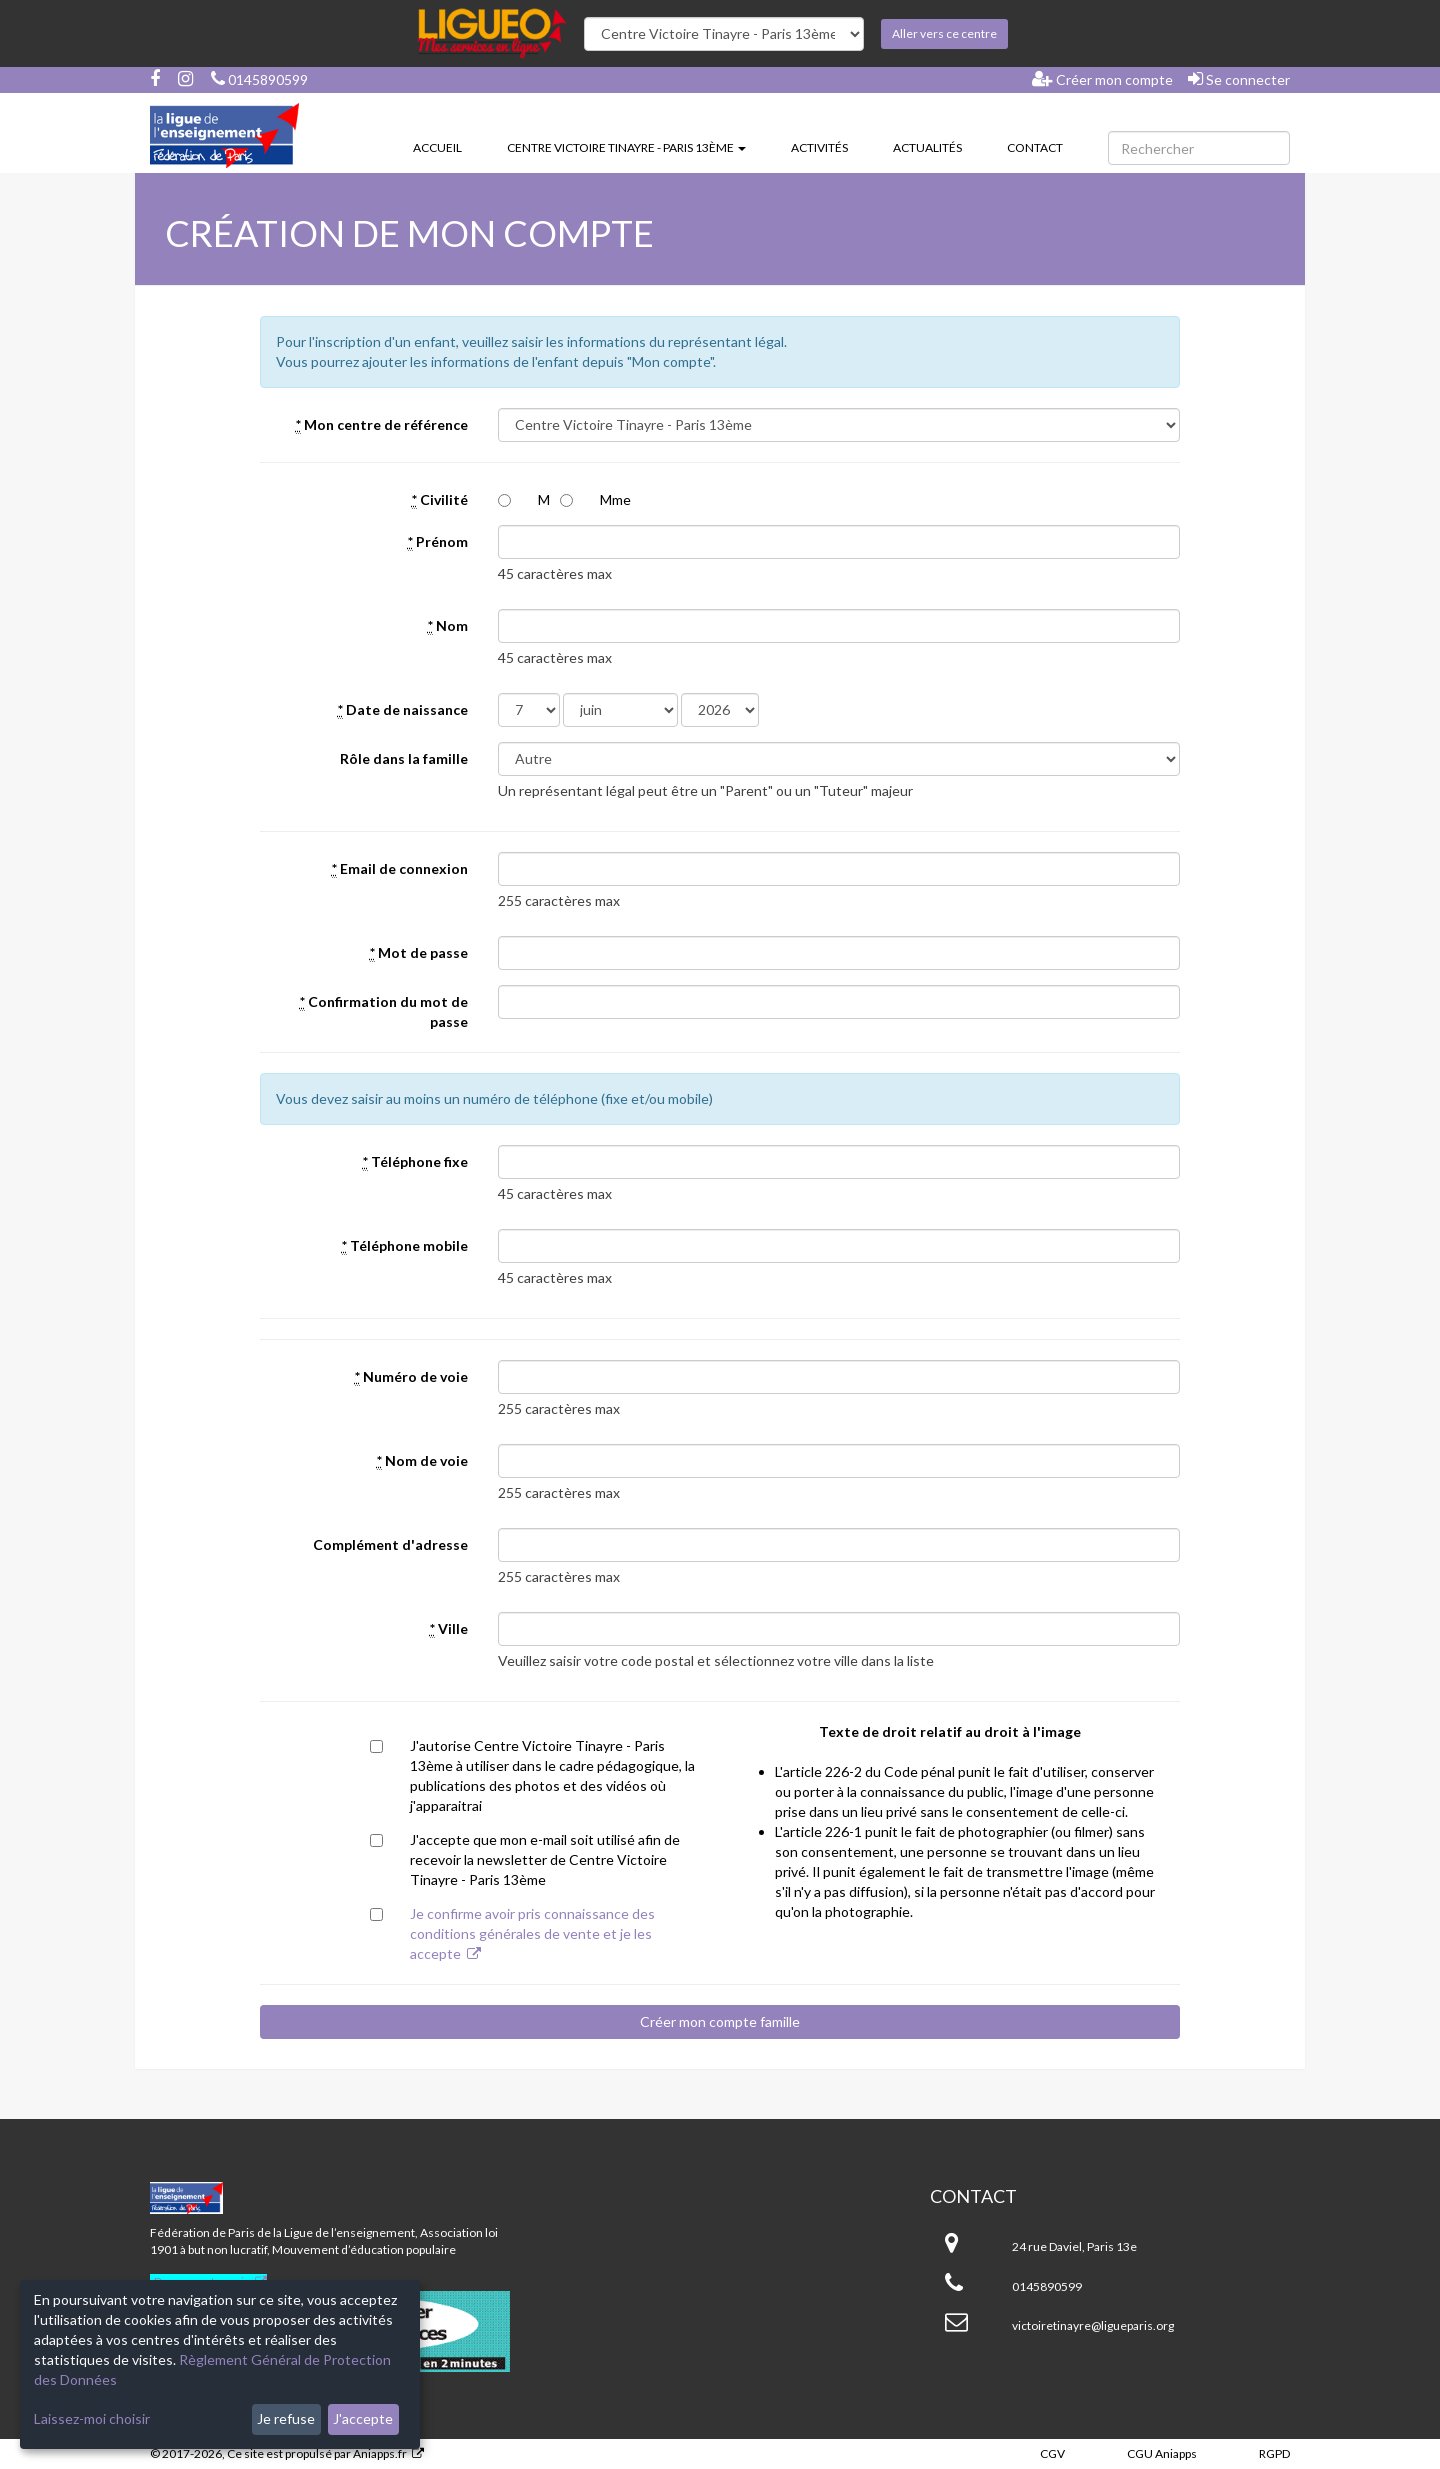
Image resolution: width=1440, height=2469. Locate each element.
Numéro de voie (411, 1377)
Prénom (438, 542)
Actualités (927, 147)
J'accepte (363, 2418)
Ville (449, 1629)
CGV (1052, 2453)
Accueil (437, 147)
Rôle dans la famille (404, 758)
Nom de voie (422, 1461)
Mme (615, 499)
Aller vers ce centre (944, 33)
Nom (448, 626)
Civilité (440, 500)
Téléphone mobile (405, 1246)
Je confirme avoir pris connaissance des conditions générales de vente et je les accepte (532, 1933)
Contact (1035, 147)
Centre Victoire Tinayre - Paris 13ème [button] (626, 147)
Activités (819, 147)
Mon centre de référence (382, 425)
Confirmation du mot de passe (384, 1011)
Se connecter (1239, 79)
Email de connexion (400, 869)
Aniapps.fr (380, 2453)
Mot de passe (419, 953)
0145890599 (259, 79)
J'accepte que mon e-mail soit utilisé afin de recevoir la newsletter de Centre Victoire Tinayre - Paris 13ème (545, 1859)
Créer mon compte (1102, 79)
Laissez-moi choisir (92, 2418)
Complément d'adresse (390, 1544)
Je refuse (286, 2418)
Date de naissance (403, 710)
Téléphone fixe (415, 1162)
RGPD (1274, 2453)
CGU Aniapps (1162, 2453)
